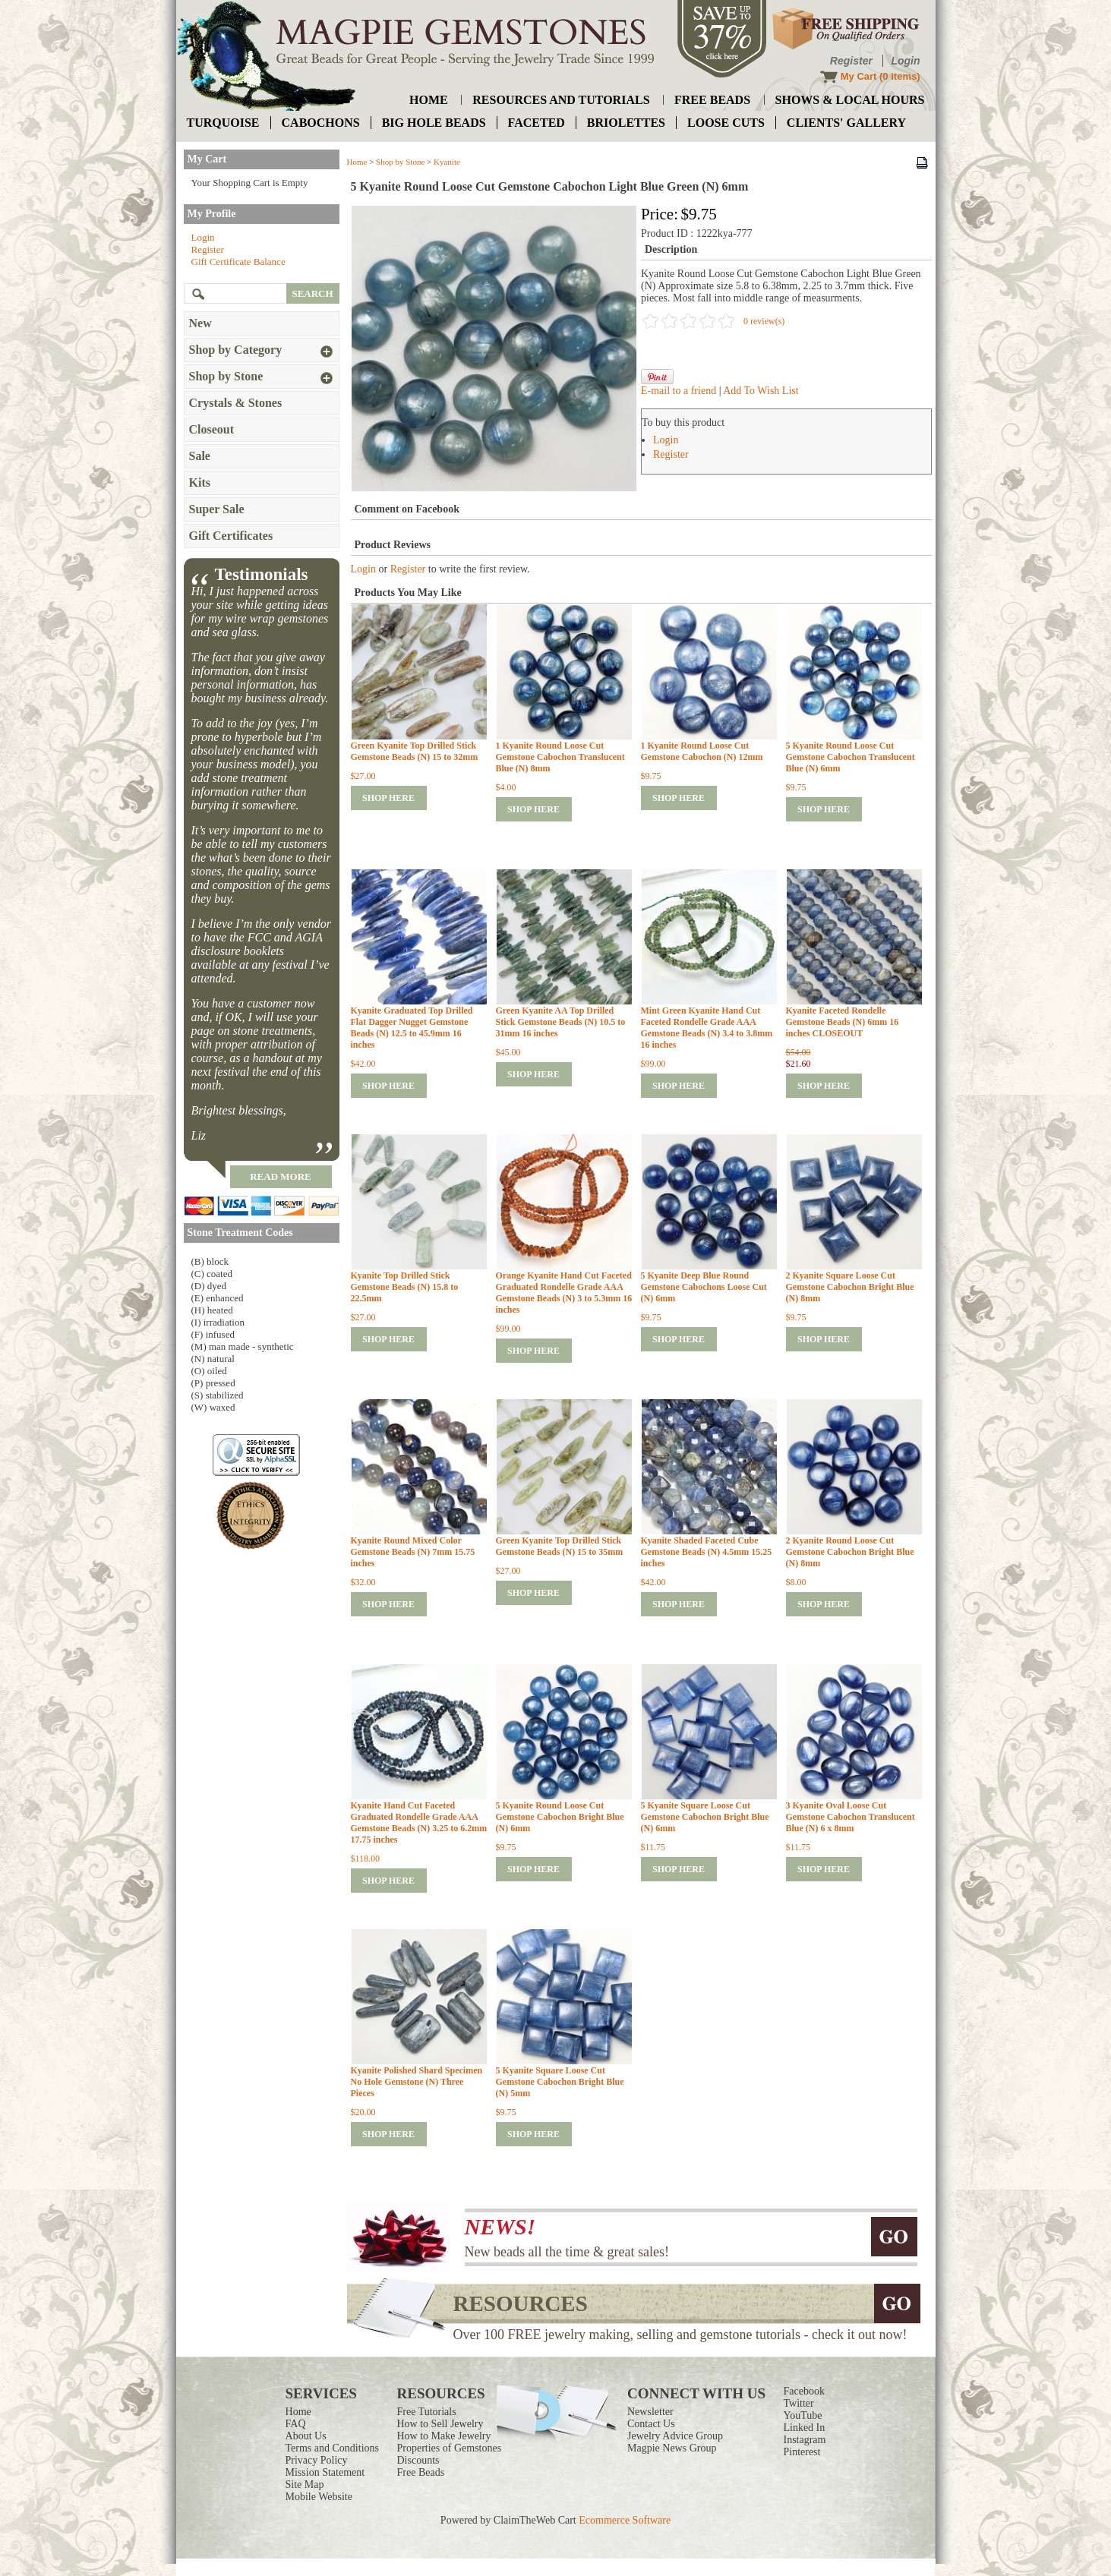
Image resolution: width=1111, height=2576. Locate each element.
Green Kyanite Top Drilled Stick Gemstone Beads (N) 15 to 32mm (414, 751)
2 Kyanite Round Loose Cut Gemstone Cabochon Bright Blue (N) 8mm (850, 1552)
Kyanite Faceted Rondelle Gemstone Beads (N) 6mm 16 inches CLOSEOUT (842, 1022)
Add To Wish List (760, 390)
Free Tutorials (426, 2411)
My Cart (859, 76)
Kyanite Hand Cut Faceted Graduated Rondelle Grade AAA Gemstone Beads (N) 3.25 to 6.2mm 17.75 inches (419, 1822)
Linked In (804, 2427)
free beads (712, 99)
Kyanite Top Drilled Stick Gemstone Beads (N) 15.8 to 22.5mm (405, 1287)
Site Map (305, 2484)
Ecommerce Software (625, 2520)
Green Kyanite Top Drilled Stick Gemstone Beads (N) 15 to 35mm (559, 1546)
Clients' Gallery (846, 122)
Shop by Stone (400, 161)
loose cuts (726, 122)
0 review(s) (763, 321)
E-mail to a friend (678, 390)
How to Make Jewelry (444, 2436)
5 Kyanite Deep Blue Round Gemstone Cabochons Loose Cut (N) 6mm (704, 1287)
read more (280, 1176)
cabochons (321, 122)
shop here (388, 798)
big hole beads (434, 122)
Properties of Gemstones (449, 2448)
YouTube (802, 2415)
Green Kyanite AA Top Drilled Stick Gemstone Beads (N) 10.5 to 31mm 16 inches (561, 1022)
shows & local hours (850, 99)
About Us (306, 2436)
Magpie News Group (671, 2448)
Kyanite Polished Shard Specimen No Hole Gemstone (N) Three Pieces (417, 2081)
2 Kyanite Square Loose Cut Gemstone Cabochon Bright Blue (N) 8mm (850, 1287)
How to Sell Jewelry (440, 2423)
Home (357, 161)
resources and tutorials (560, 99)
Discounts (418, 2460)
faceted (536, 122)
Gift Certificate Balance (238, 261)
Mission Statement (325, 2472)
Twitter (798, 2403)
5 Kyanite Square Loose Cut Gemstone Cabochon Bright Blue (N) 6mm (705, 1816)
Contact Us (651, 2423)
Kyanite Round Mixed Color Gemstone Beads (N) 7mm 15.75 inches (413, 1552)
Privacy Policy (317, 2460)
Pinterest (801, 2452)
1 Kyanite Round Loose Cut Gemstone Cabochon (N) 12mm (702, 751)
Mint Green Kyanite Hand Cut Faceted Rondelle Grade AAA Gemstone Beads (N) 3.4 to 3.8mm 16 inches (707, 1027)
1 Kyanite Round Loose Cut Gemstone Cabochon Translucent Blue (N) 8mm (560, 757)
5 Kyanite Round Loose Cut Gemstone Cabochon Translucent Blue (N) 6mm (850, 757)
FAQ (296, 2423)
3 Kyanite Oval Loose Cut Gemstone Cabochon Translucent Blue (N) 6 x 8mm (850, 1816)
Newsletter (650, 2411)
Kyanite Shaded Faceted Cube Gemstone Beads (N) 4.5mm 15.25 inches (706, 1552)
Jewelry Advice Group (675, 2436)
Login (905, 61)
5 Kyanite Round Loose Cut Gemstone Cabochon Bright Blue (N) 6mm (560, 1816)
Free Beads (421, 2472)
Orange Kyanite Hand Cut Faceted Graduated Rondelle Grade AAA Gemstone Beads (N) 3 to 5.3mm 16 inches (564, 1292)
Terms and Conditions (332, 2448)
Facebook (803, 2391)
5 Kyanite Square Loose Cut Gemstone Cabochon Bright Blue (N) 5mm (560, 2081)
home (428, 99)
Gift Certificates (231, 535)
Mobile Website (319, 2496)
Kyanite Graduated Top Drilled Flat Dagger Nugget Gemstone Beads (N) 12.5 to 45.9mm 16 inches (412, 1027)
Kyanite (447, 161)
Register (851, 61)
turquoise (223, 122)
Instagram (804, 2439)
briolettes (626, 122)
